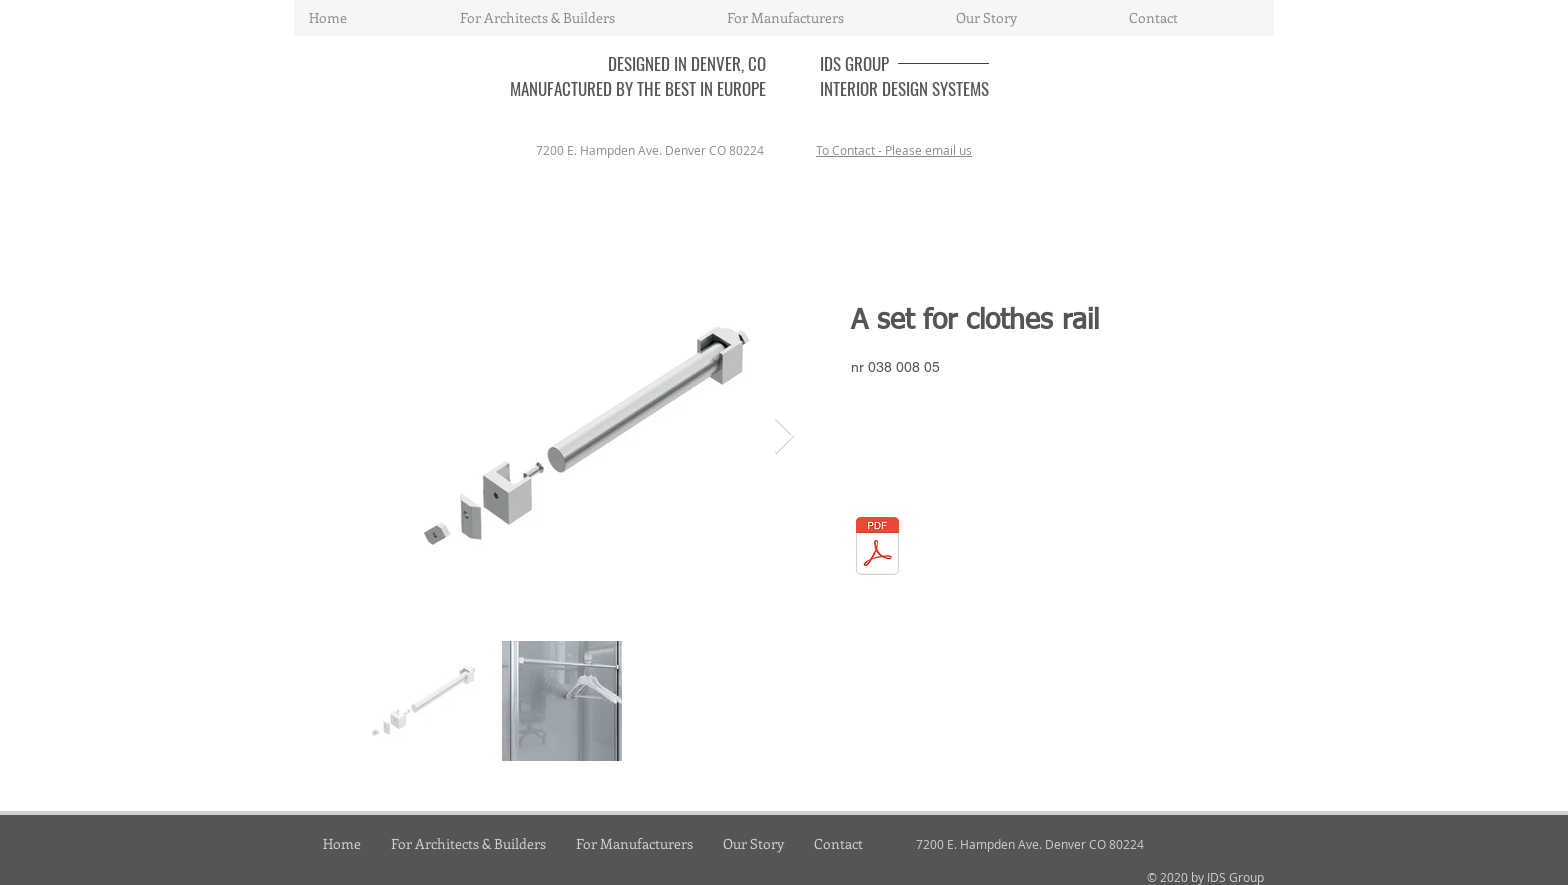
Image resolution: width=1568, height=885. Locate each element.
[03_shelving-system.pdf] (877, 548)
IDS (832, 63)
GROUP (867, 63)
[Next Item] (784, 436)
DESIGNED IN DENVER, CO (687, 63)
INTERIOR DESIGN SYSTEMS (904, 88)
